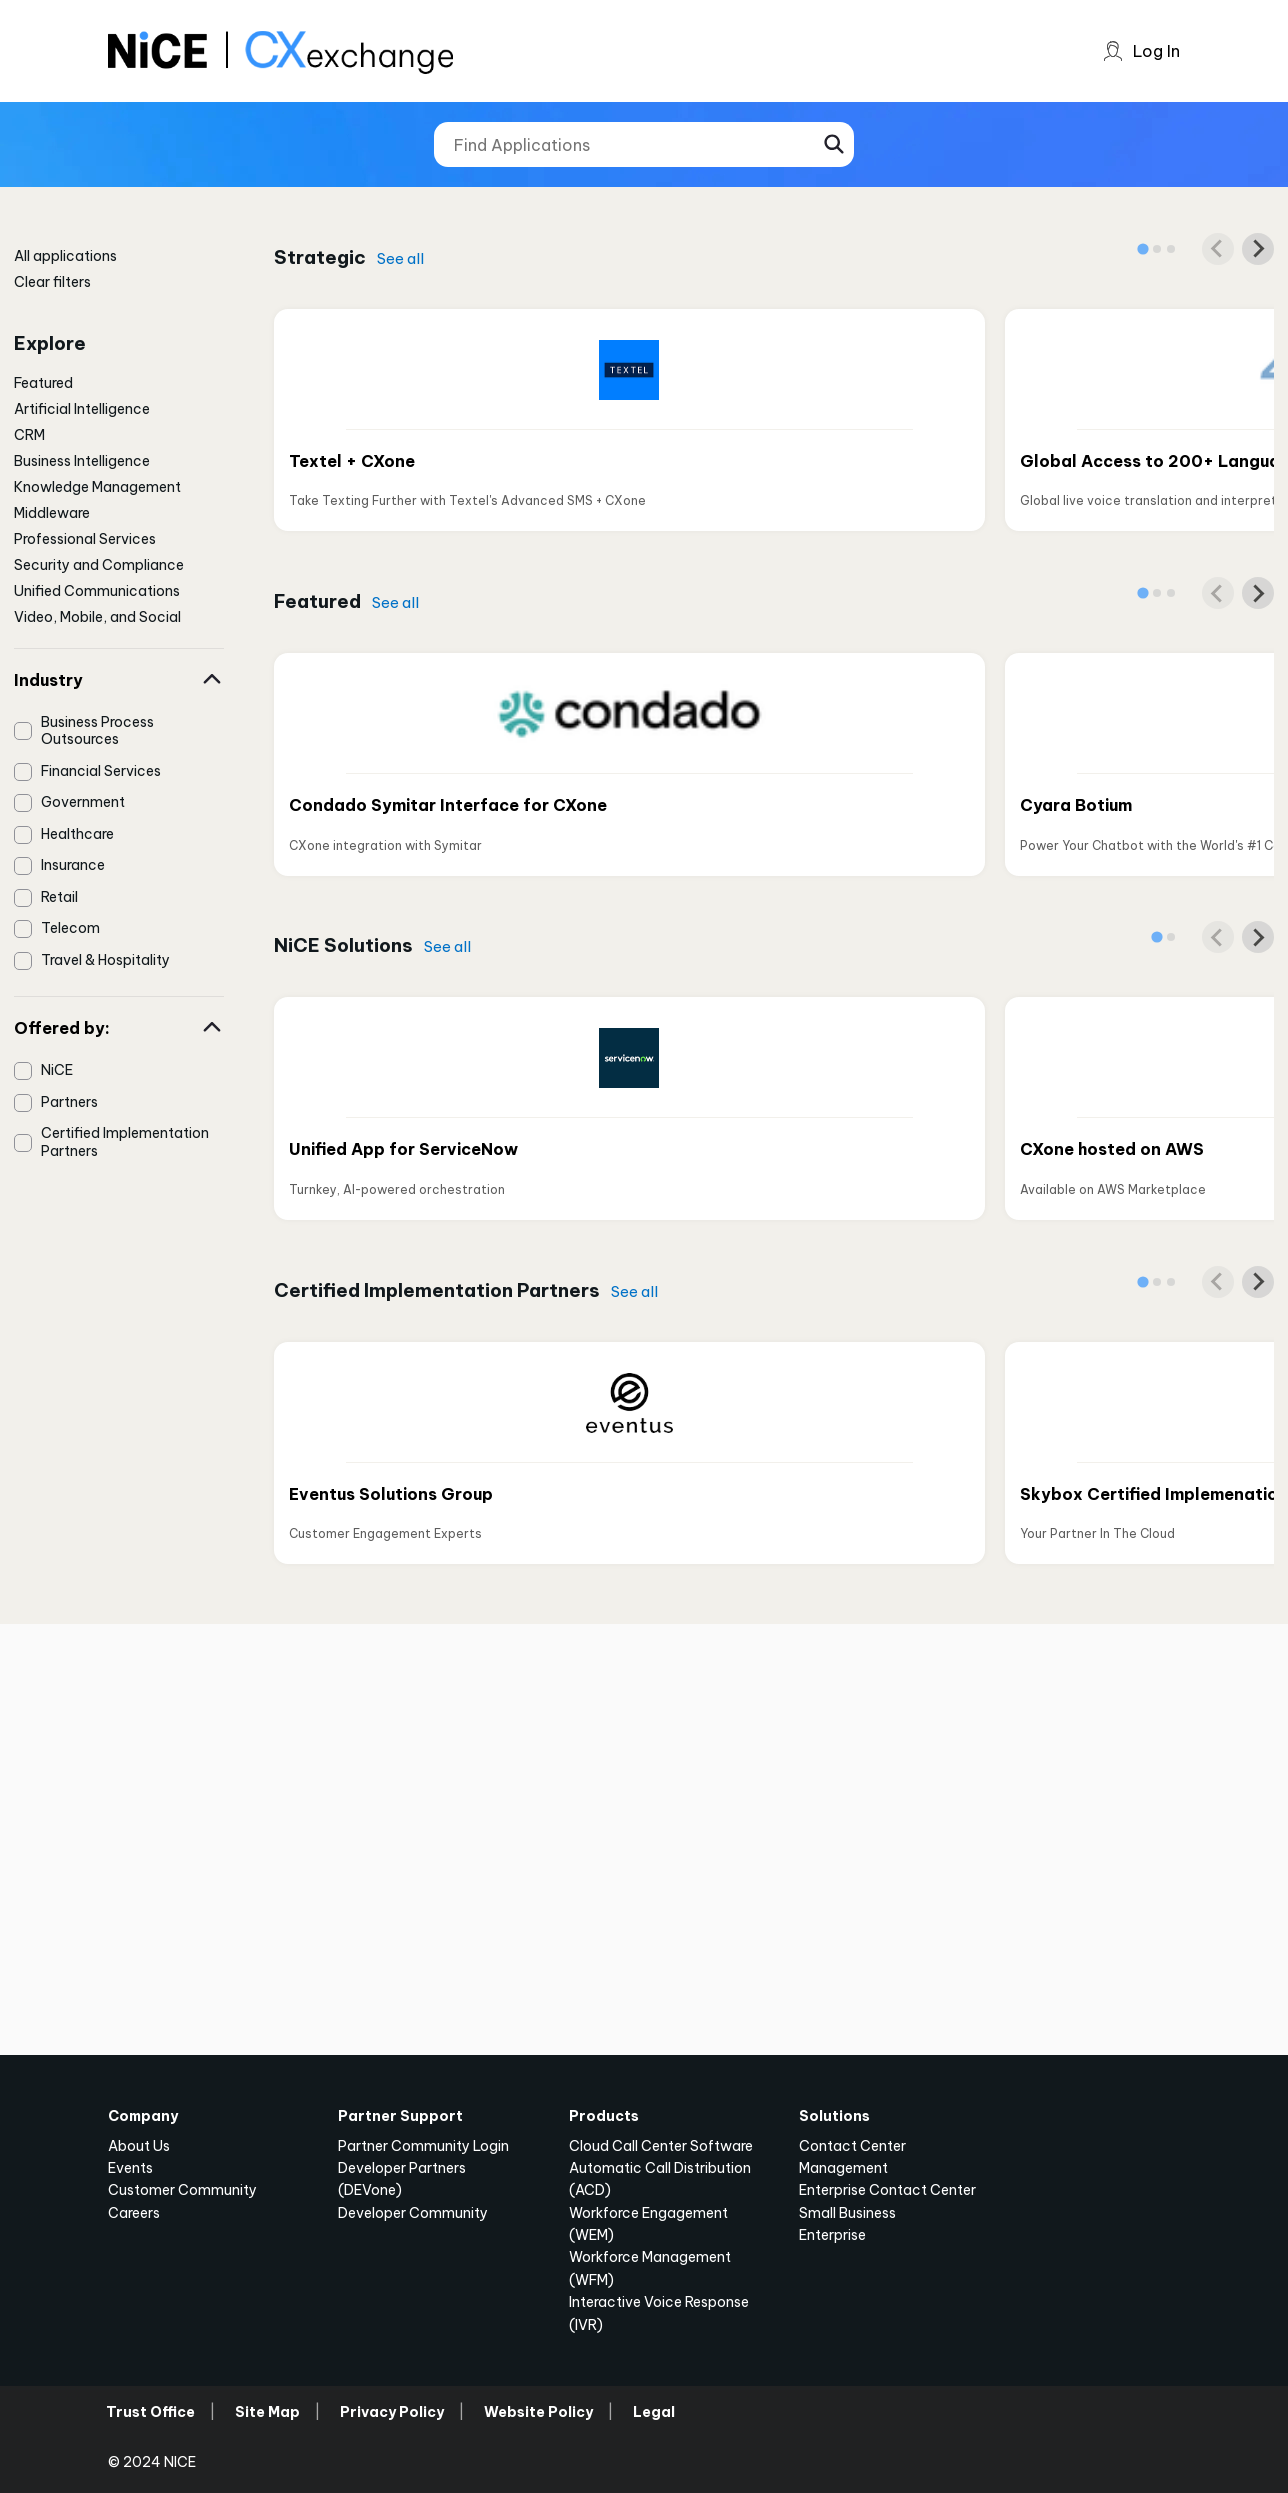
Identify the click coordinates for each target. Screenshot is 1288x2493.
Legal (654, 2412)
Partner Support (400, 2116)
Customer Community (182, 2190)
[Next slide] (1258, 249)
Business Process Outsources (97, 731)
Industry (119, 680)
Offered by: (119, 1028)
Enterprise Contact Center (887, 2190)
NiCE (57, 1070)
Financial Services (101, 771)
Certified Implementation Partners (125, 1142)
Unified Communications (97, 591)
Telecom (70, 928)
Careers (134, 2213)
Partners (69, 1102)
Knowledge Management (97, 487)
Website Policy (538, 2412)
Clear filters (52, 282)
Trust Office (150, 2412)
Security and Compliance (99, 565)
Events (130, 2168)
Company (143, 2116)
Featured (43, 383)
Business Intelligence (82, 461)
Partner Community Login (423, 2146)
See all (400, 258)
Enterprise (832, 2235)
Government (83, 802)
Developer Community (413, 2213)
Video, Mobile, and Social (97, 617)
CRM (29, 435)
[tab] (1142, 248)
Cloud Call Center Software (661, 2146)
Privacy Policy (392, 2412)
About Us (139, 2146)
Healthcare (77, 834)
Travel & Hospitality (105, 960)
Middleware (52, 513)
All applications (65, 256)
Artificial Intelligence (82, 409)
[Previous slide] (1218, 249)
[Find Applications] (644, 144)
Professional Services (85, 539)
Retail (59, 897)
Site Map (267, 2412)
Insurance (73, 865)
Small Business (847, 2213)
